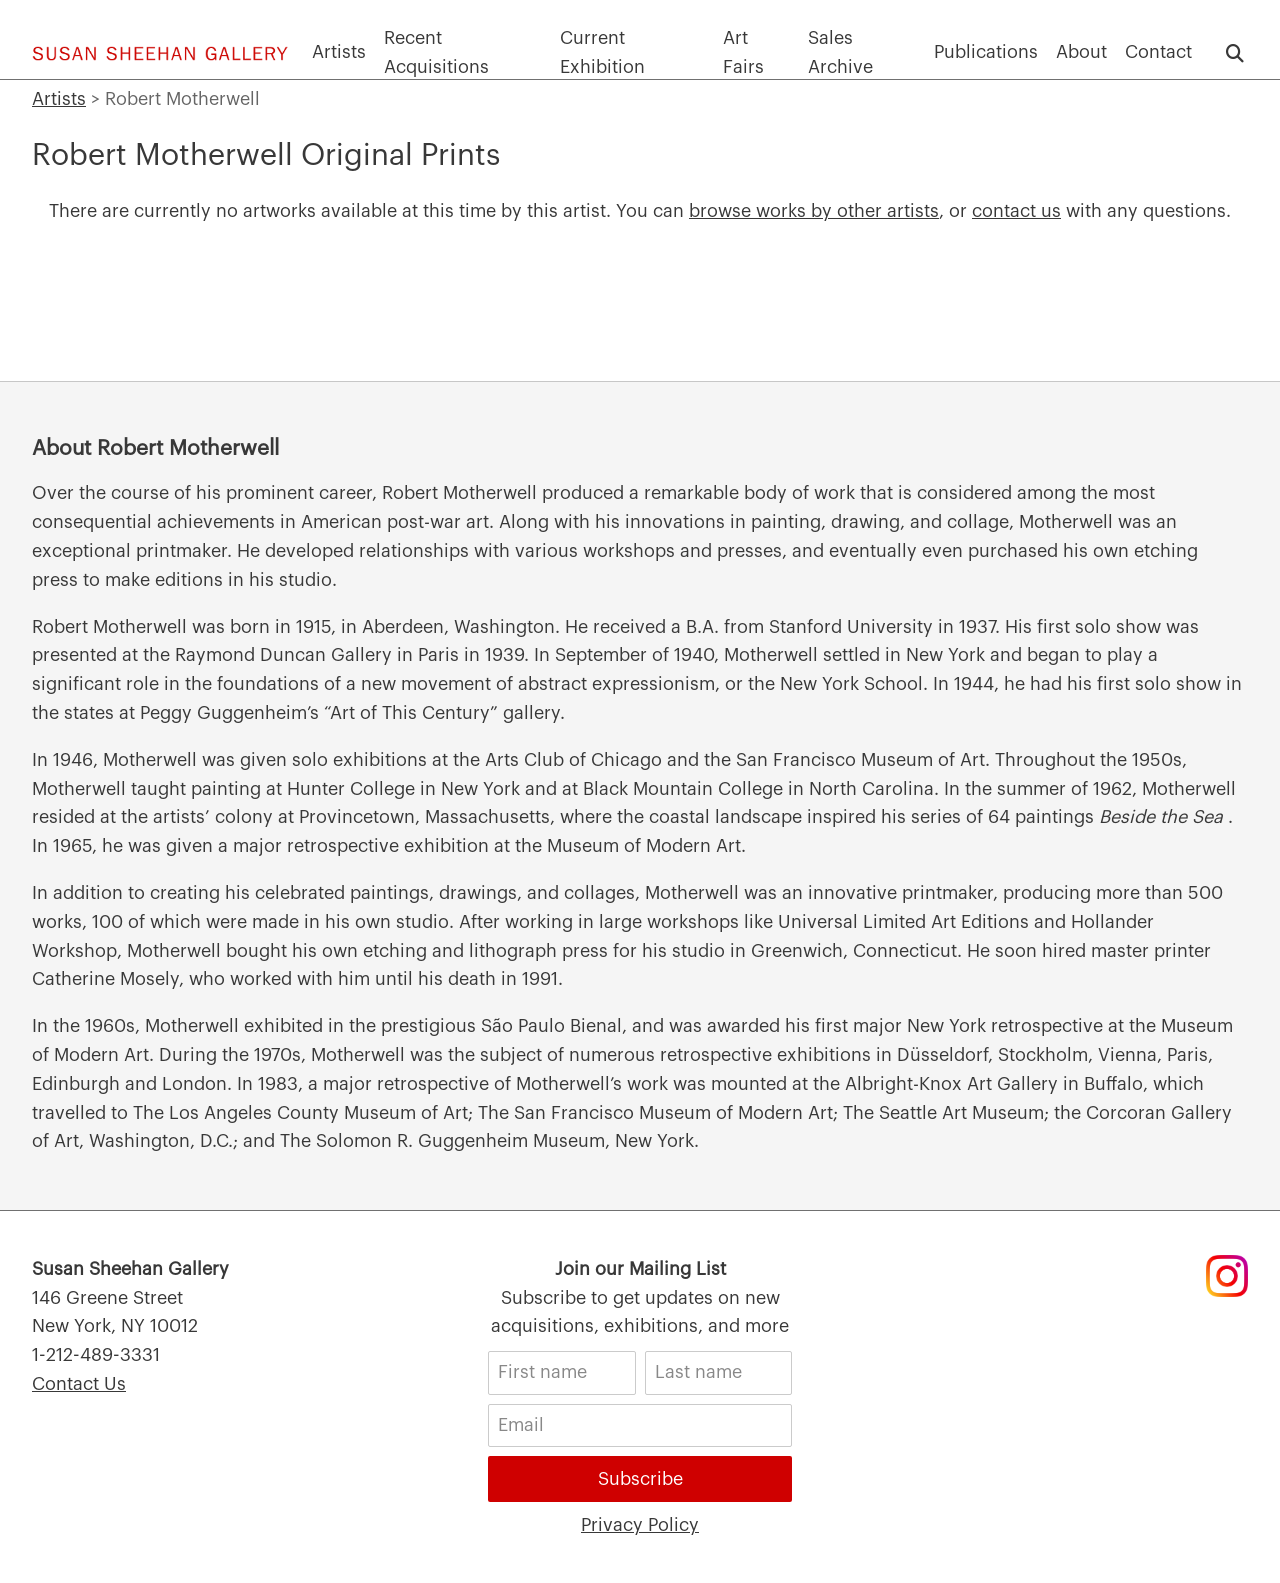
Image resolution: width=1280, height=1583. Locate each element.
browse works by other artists (814, 211)
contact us (1016, 211)
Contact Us (79, 1384)
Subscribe (640, 1479)
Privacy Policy (640, 1525)
